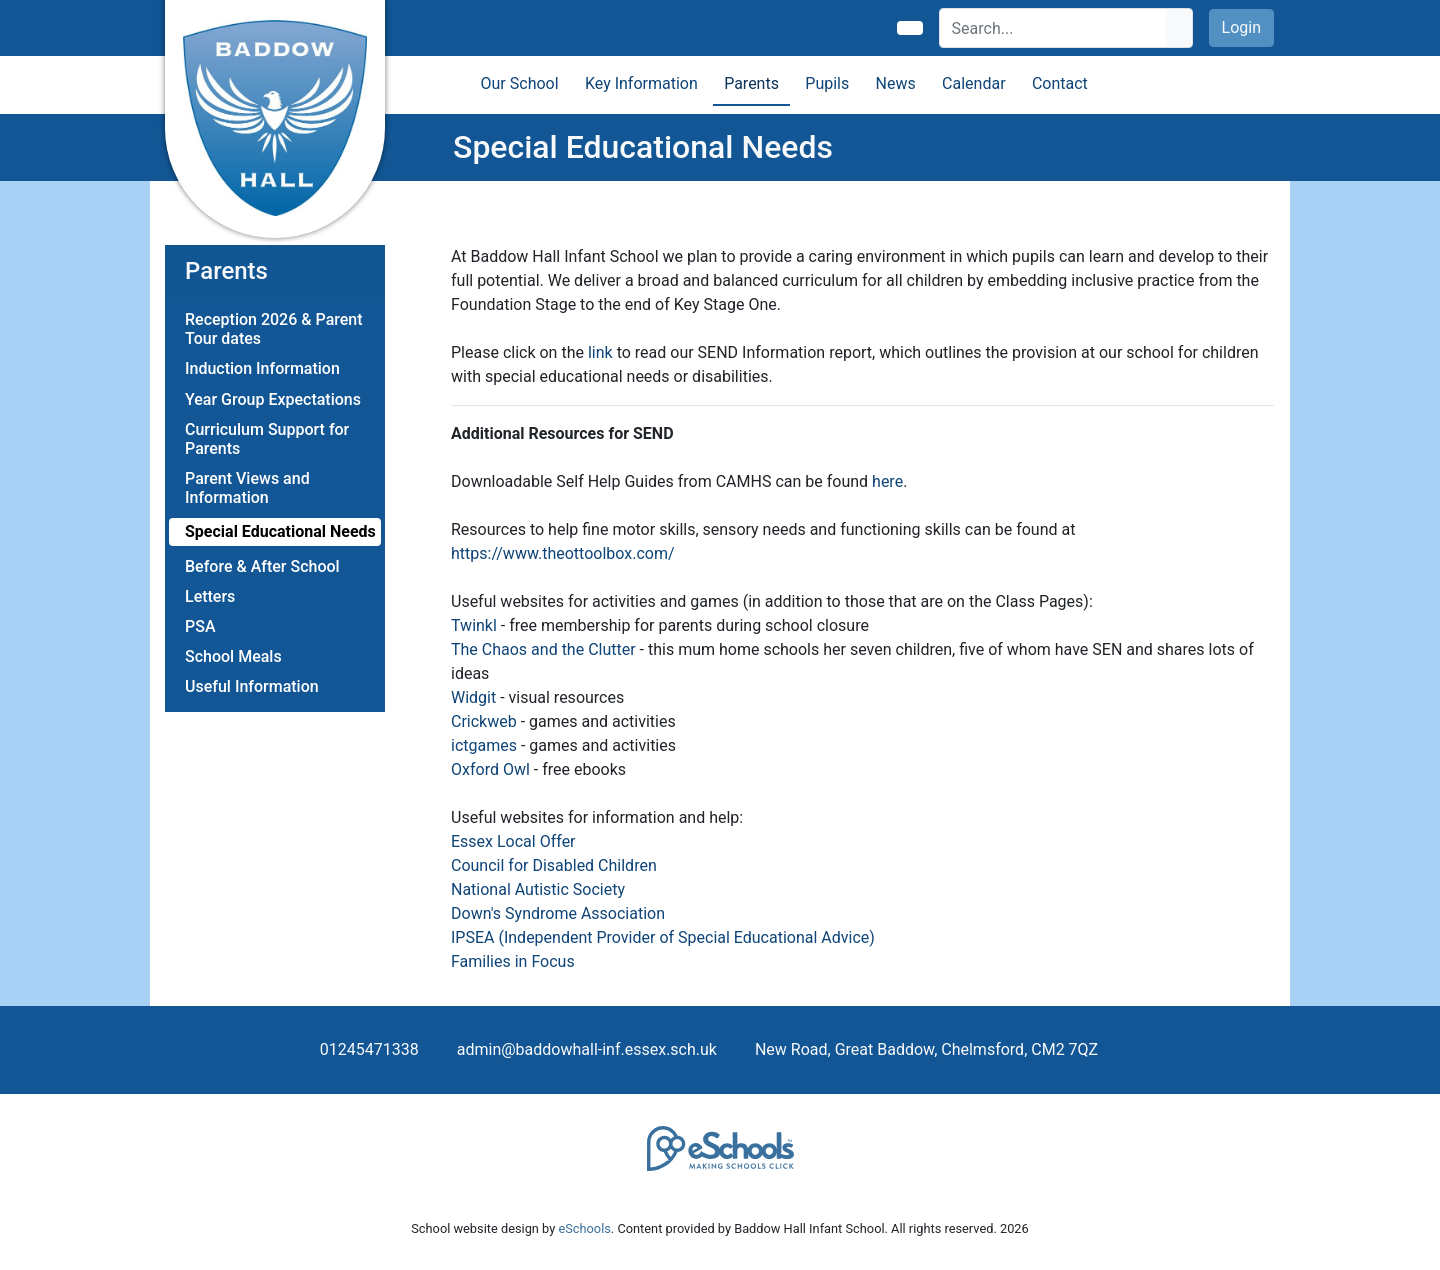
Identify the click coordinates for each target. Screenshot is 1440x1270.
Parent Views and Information (247, 488)
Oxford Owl (490, 769)
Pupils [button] (827, 83)
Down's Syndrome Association (558, 913)
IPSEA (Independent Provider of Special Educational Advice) (663, 937)
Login (1241, 27)
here (887, 481)
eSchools (584, 1228)
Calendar (973, 83)
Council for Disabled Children (554, 865)
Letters (210, 596)
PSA (200, 626)
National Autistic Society (538, 889)
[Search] (1053, 28)
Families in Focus (513, 961)
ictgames (484, 745)
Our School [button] (520, 83)
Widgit (473, 697)
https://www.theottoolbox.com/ (563, 553)
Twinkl (476, 625)
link (598, 352)
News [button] (896, 83)
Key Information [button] (641, 83)
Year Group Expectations (273, 399)
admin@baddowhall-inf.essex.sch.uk (587, 1049)
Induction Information (262, 368)
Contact (1060, 83)
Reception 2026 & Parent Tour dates (274, 329)
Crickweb (484, 721)
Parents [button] (751, 83)
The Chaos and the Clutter (543, 649)
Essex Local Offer (513, 841)
